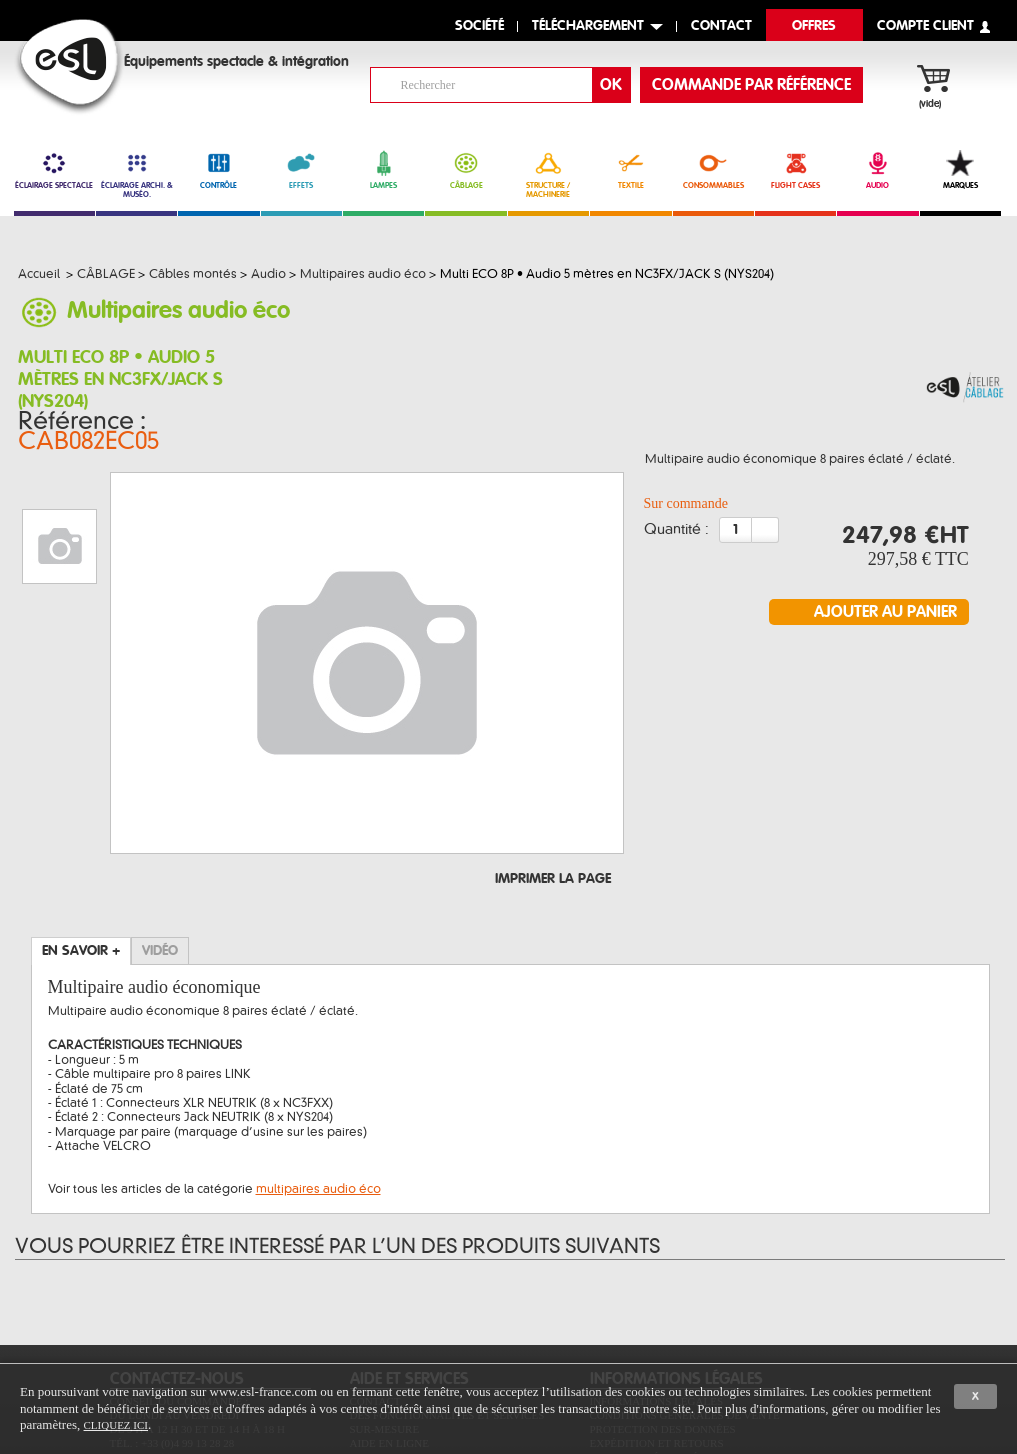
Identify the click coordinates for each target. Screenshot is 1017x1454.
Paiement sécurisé (644, 1336)
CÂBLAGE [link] (465, 170)
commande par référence (751, 85)
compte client (925, 26)
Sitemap (373, 1336)
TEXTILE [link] (630, 170)
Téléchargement (588, 26)
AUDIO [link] (877, 170)
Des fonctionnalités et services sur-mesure (447, 1301)
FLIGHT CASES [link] (795, 170)
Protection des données (663, 1308)
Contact (375, 1280)
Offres (814, 26)
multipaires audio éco (318, 1068)
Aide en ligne (389, 1322)
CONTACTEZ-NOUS (177, 1258)
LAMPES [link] (383, 170)
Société (479, 26)
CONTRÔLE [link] (218, 170)
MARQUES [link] (960, 170)
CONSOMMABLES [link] (713, 170)
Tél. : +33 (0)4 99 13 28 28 (172, 1322)
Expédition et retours (657, 1322)
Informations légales (657, 1280)
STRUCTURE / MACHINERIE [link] (548, 174)
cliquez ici (116, 1425)
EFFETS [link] (301, 170)
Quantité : (676, 516)
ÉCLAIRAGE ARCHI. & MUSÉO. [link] (136, 174)
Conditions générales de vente (685, 1294)
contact (721, 26)
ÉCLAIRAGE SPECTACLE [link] (54, 170)
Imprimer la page (553, 758)
